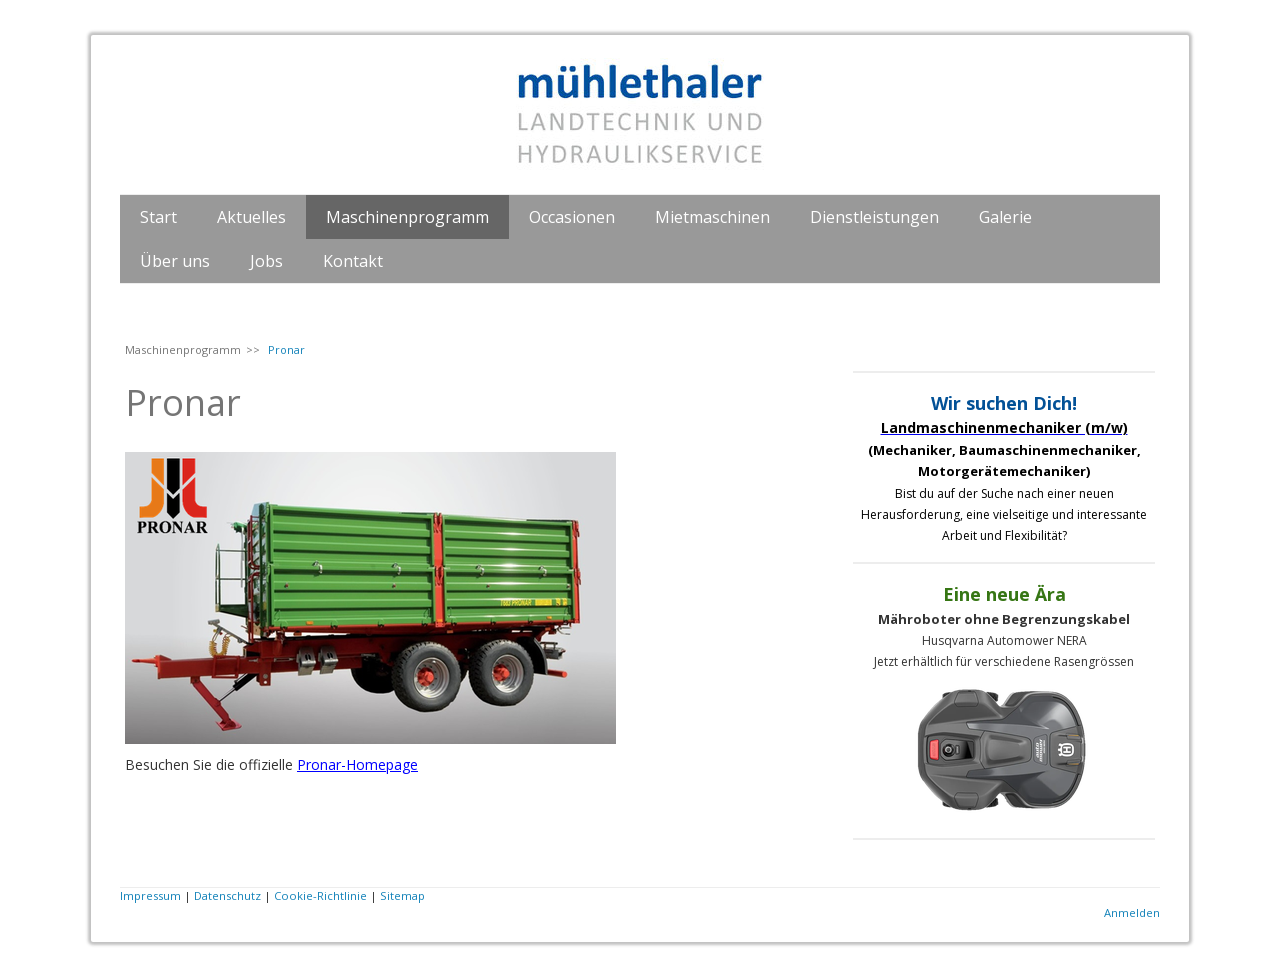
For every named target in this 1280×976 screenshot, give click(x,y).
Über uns (175, 261)
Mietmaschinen (712, 217)
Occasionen (572, 217)
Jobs (266, 261)
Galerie (1005, 217)
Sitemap (402, 895)
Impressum (150, 895)
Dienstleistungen (874, 217)
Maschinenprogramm (407, 217)
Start (158, 217)
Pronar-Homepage (357, 764)
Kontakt (353, 261)
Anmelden (1132, 912)
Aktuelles (251, 217)
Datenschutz (227, 895)
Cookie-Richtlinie (320, 895)
